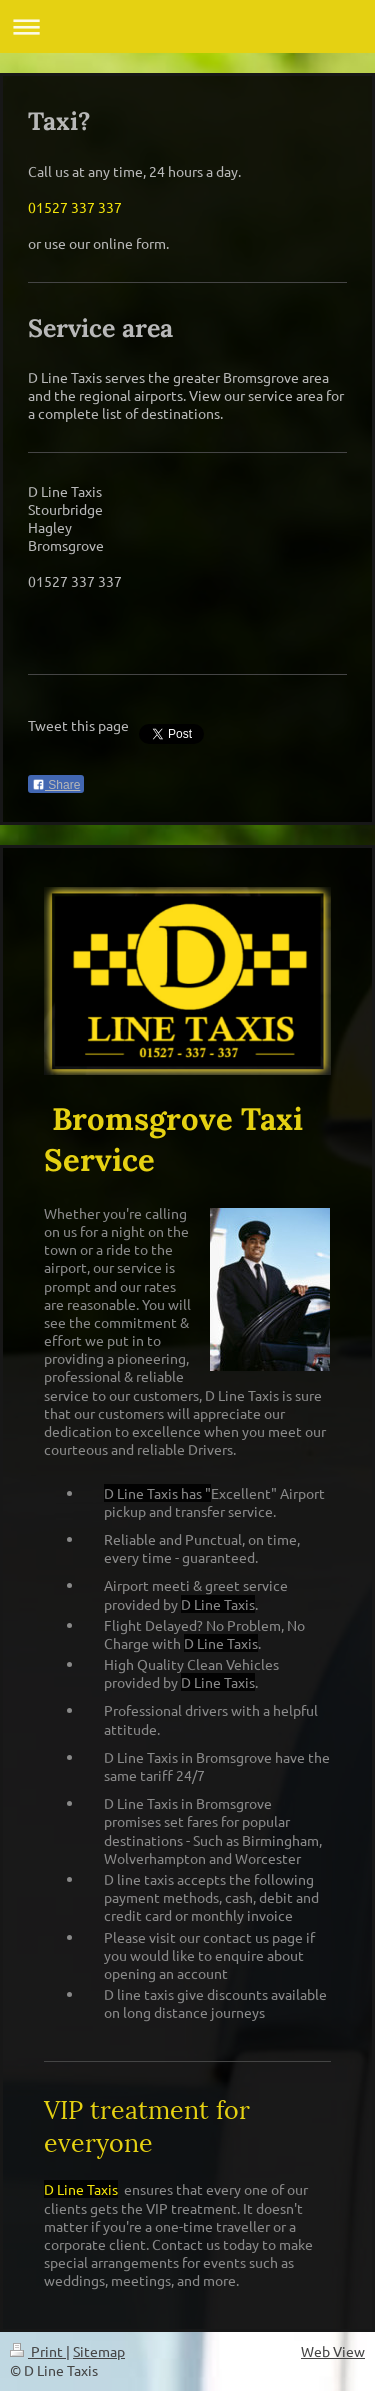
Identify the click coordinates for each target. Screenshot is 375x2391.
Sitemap (99, 2351)
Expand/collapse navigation (187, 26)
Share (56, 785)
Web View (333, 2351)
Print (38, 2351)
